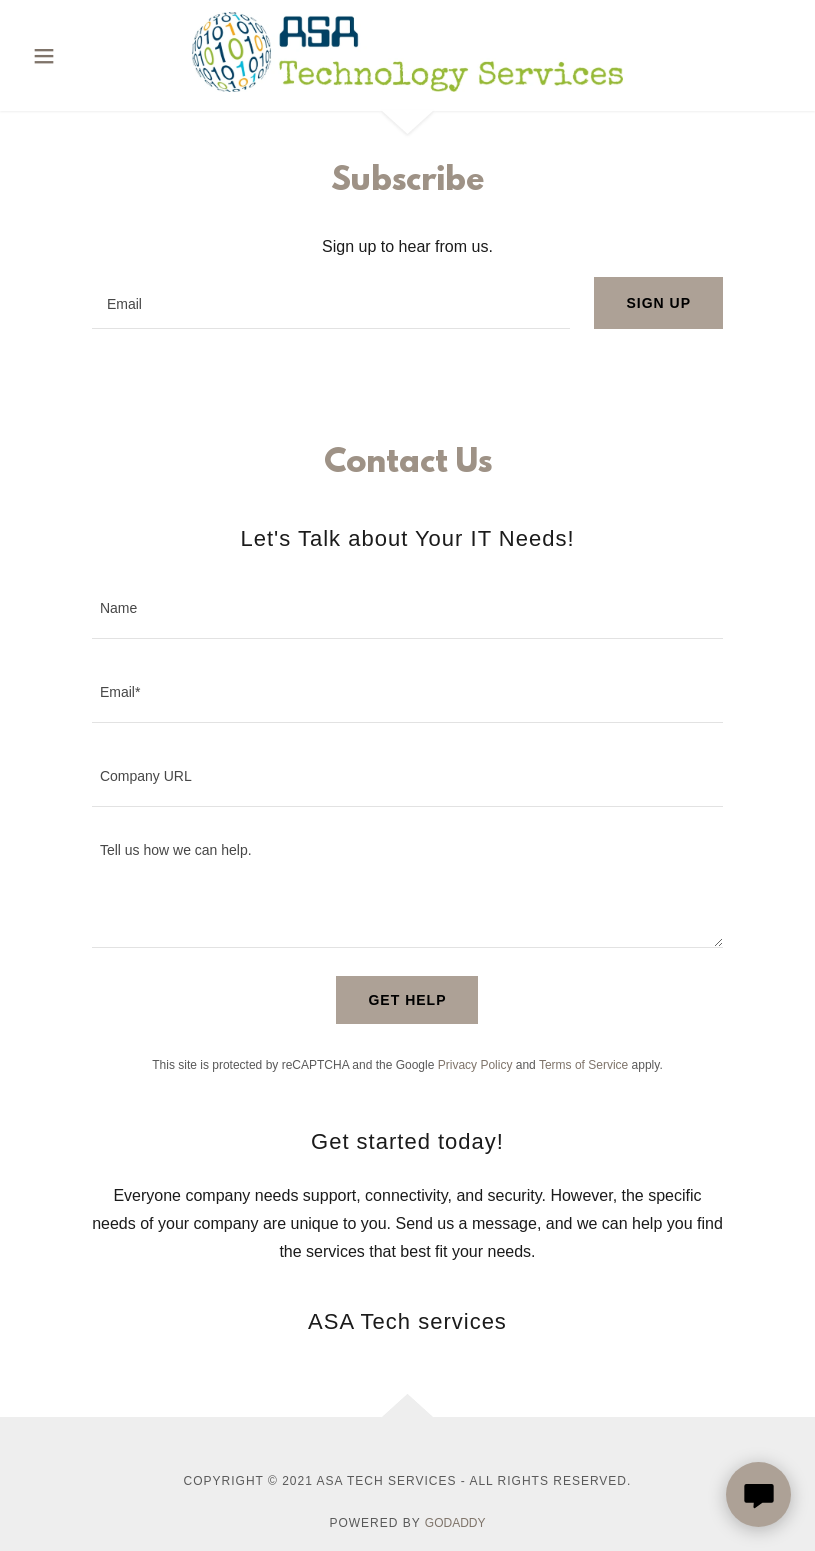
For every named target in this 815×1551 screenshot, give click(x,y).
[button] (68, 56)
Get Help (407, 1000)
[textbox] (331, 303)
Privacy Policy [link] (475, 1065)
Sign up (658, 303)
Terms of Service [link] (583, 1065)
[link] (408, 86)
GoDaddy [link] (455, 1523)
